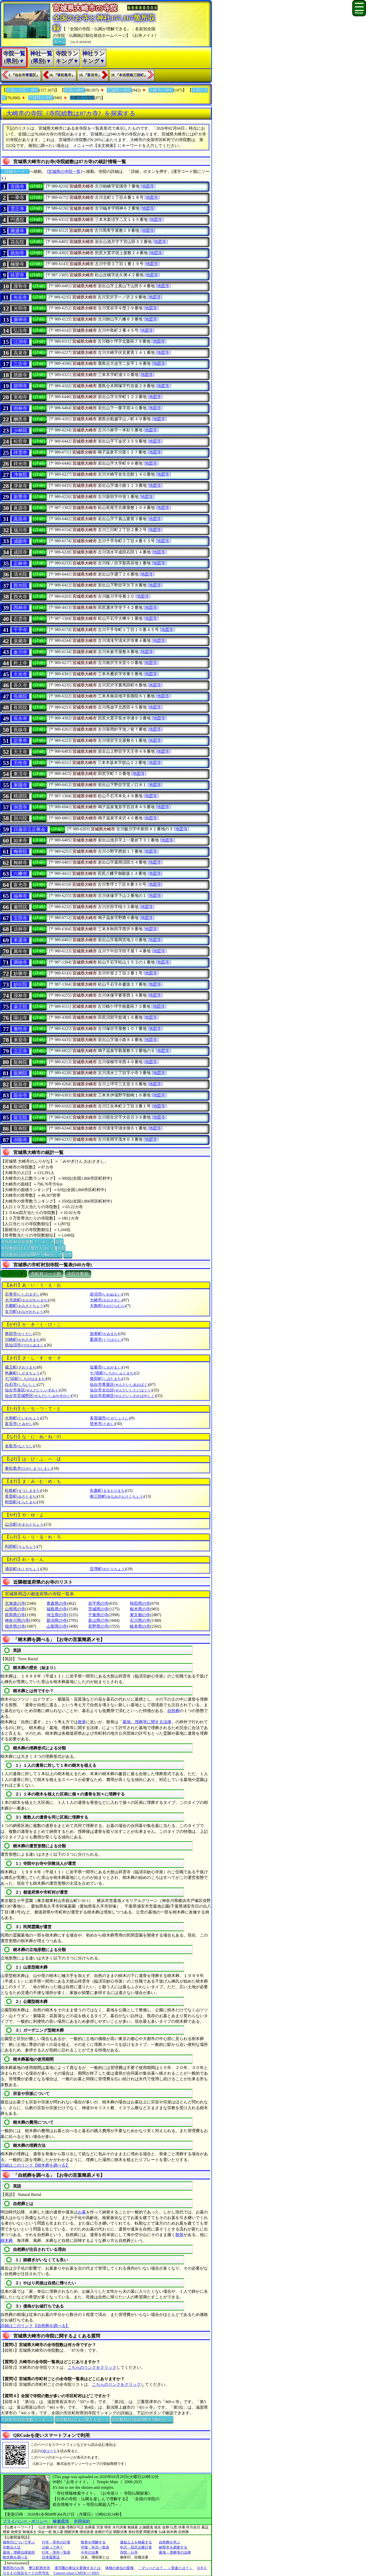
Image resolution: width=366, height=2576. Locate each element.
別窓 (59, 1241)
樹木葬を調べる (15, 2557)
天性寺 (20, 763)
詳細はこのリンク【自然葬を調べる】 (35, 2326)
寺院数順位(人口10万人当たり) (28, 1248)
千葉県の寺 (98, 1615)
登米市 (102, 1423)
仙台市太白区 (121, 1390)
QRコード (49, 2451)
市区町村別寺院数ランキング (27, 1241)
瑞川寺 (20, 530)
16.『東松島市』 (62, 75)
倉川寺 (20, 652)
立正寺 (20, 1051)
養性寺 (20, 1028)
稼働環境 (61, 2521)
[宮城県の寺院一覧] (64, 171)
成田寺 (20, 552)
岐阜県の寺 (140, 1626)
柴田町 (106, 1378)
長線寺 (20, 729)
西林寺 (20, 607)
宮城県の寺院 (40, 98)
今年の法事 (90, 2552)
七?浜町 (25, 1378)
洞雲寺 (20, 807)
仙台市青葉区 (119, 1384)
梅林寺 (20, 862)
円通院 (17, 219)
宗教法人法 (12, 2547)
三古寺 (20, 363)
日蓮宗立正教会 (29, 829)
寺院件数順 (78, 1273)
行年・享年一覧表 (56, 2552)
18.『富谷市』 (90, 75)
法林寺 (20, 929)
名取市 (19, 1446)
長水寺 (20, 718)
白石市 (21, 1384)
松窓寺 (20, 441)
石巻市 (23, 1294)
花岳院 (17, 242)
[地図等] (148, 186)
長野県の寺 (98, 1626)
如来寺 (20, 840)
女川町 (24, 1311)
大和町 (23, 1418)
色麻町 (23, 1373)
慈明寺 (20, 385)
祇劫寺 (17, 253)
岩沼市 (106, 1294)
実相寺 (20, 397)
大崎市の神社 (161, 90)
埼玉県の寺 (57, 1615)
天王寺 (20, 751)
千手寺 (20, 629)
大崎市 (106, 1300)
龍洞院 (20, 1106)
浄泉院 (20, 474)
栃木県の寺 (140, 1609)
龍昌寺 (20, 1084)
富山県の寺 (98, 1620)
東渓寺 (20, 773)
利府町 (21, 1546)
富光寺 (20, 884)
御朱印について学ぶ (19, 2542)
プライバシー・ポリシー (26, 2521)
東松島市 (28, 1468)
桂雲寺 (17, 275)
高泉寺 (20, 352)
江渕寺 (20, 341)
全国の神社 (74, 90)
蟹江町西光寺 (39, 2568)
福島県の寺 (57, 1609)
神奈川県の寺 (17, 1620)
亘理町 (108, 1569)
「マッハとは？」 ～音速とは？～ (165, 2568)
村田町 (21, 1502)
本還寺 (20, 940)
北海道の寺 (15, 1603)
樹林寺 (20, 408)
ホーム (59, 41)
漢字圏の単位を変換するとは (77, 2568)
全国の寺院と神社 (22, 90)
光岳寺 (20, 297)
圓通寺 (17, 230)
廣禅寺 (20, 319)
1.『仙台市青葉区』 (24, 75)
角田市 (19, 1333)
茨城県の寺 (98, 1609)
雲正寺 (17, 208)
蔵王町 (21, 1367)
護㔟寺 (20, 286)
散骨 (82, 1722)
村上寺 (20, 663)
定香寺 (20, 740)
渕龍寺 (20, 1139)
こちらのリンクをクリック (92, 2367)
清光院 (20, 574)
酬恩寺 (20, 419)
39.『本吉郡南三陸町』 (129, 75)
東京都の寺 (140, 1615)
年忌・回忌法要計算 (136, 2547)
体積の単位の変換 (119, 2568)
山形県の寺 (15, 1609)
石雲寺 (20, 618)
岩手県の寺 (98, 1603)
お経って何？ (52, 2547)
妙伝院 (20, 984)
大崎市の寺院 (82, 98)
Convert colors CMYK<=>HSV (76, 2573)
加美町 (104, 1333)
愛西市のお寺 (13, 2568)
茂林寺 (20, 995)
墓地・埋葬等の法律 (175, 2552)
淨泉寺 (20, 485)
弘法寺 (20, 330)
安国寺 (17, 186)
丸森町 (108, 1490)
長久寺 (20, 685)
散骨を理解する (93, 2542)
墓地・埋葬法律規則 (19, 2552)
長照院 (20, 707)
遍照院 (20, 906)
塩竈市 (106, 1367)
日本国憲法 (51, 2557)
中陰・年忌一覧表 (95, 2547)
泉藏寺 (20, 640)
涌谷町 (23, 1569)
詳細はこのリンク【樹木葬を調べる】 (35, 2165)
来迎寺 (20, 1039)
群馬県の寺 (15, 1615)
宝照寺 (20, 918)
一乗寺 (17, 197)
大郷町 (24, 1306)
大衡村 (108, 1306)
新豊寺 (20, 496)
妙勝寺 (20, 973)
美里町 (21, 1496)
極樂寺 (17, 264)
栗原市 (106, 1339)
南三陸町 (117, 1496)
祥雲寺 (20, 452)
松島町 (23, 1490)
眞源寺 (20, 508)
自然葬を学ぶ (169, 2542)
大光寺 (20, 674)
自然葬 (173, 1711)
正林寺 (20, 563)
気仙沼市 (25, 1345)
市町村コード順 (46, 1273)
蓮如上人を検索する (136, 2542)
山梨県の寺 (57, 1626)
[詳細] (36, 186)
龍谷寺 (20, 1095)
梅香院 (20, 851)
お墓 (82, 2212)
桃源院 (20, 796)
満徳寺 (20, 962)
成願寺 (20, 541)
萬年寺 (20, 951)
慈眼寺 (20, 375)
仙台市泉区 (32, 1390)
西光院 (20, 585)
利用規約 (82, 2521)
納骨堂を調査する (173, 2547)
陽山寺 (20, 1017)
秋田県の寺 (140, 1603)
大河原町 (26, 1300)
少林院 (20, 430)
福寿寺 (20, 895)
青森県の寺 (57, 1603)
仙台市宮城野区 (38, 1396)
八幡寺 (20, 873)
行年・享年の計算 (56, 2542)
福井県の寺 (15, 1626)
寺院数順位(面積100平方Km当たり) (31, 1254)
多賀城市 (110, 1418)
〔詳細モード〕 (15, 171)
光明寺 (20, 308)
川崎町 (23, 1339)
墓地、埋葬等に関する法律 (147, 1722)
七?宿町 (112, 1373)
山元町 (24, 1524)
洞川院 (20, 818)
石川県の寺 (140, 1620)
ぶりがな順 (14, 1273)
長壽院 (20, 696)
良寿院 (20, 1128)
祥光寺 (20, 463)
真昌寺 (20, 518)
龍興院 (20, 1062)
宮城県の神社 (119, 90)
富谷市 (19, 1423)
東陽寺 (20, 785)
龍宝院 (20, 1117)
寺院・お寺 (129, 2552)
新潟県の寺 (57, 1620)
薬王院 (20, 1006)
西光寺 (20, 596)
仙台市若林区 (123, 1396)
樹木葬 (7, 2240)
